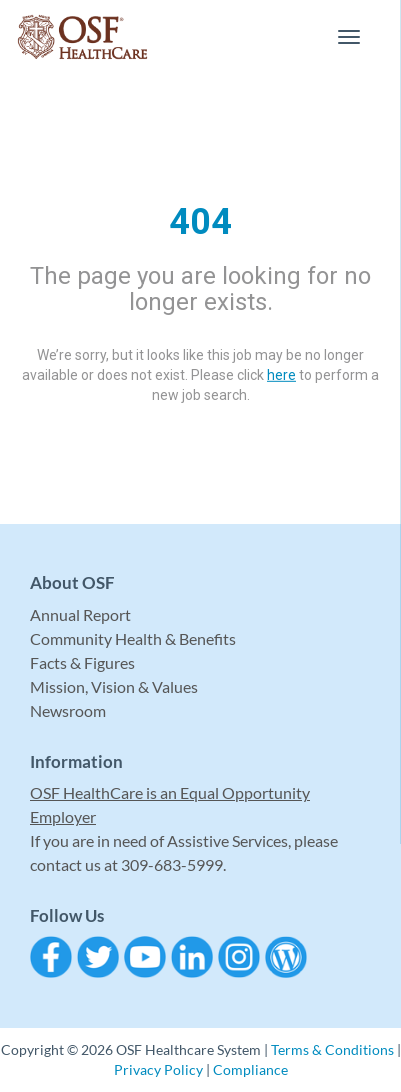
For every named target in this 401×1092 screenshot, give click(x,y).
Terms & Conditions (332, 1049)
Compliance (250, 1069)
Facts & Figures (82, 662)
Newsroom (68, 710)
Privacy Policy (158, 1069)
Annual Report (80, 614)
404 (200, 222)
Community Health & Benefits (133, 638)
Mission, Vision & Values (114, 686)
